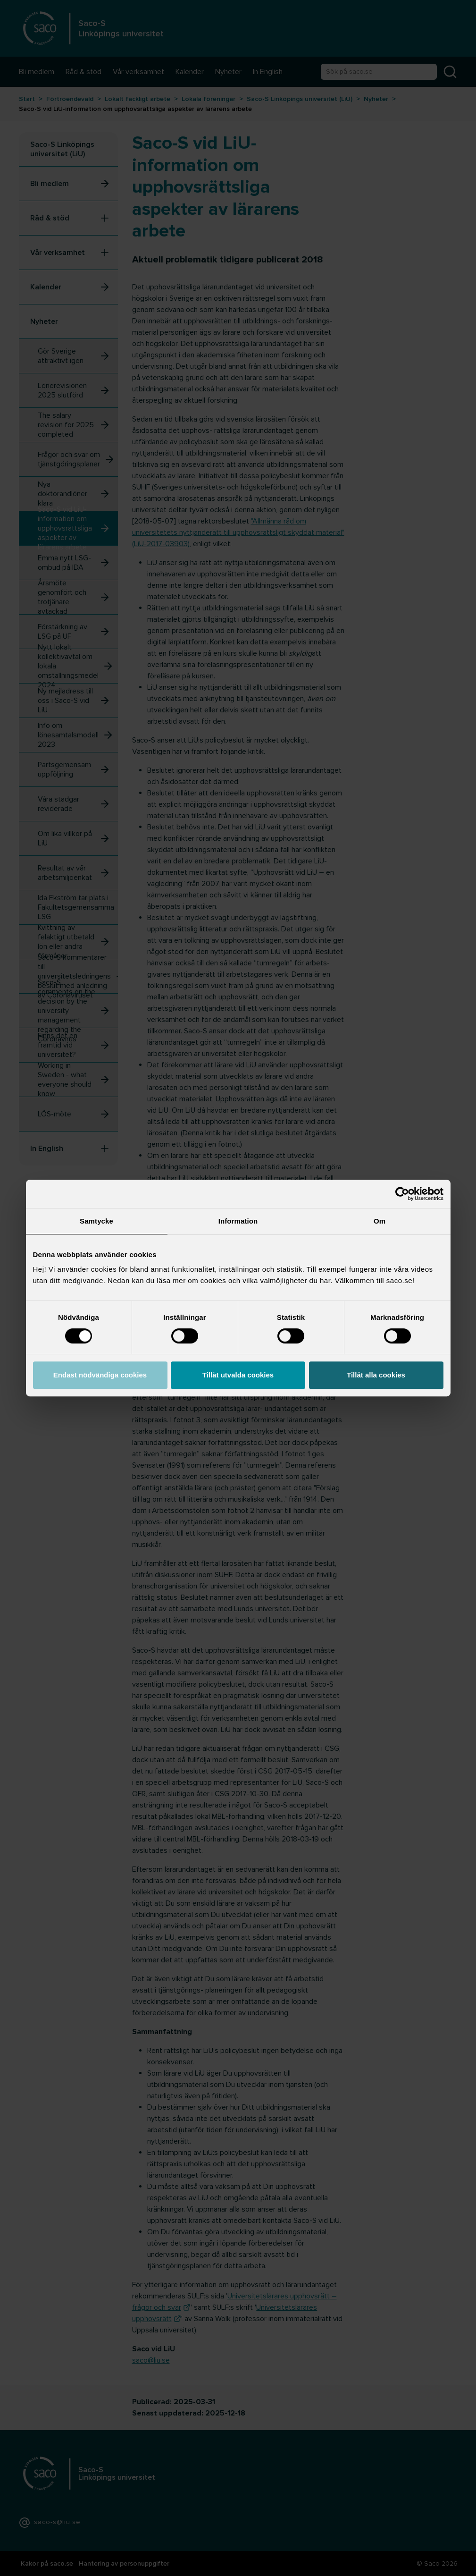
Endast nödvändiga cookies (100, 1375)
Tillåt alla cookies (376, 1375)
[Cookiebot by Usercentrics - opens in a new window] (402, 1194)
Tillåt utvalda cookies (238, 1375)
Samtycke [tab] (96, 1221)
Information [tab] (238, 1221)
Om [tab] (379, 1221)
